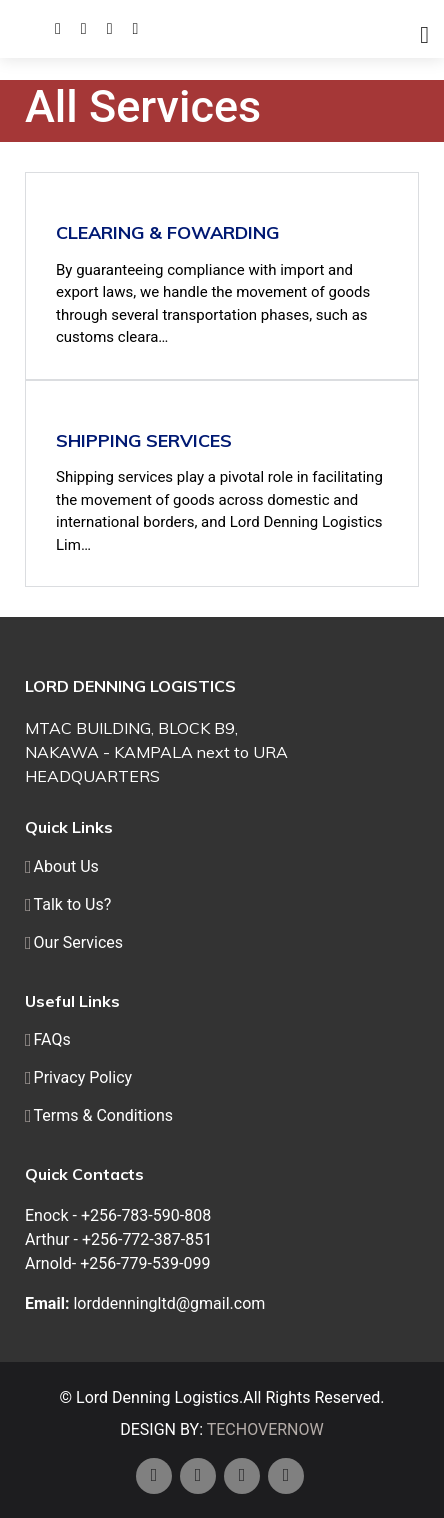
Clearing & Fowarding (167, 232)
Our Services (79, 943)
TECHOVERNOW (265, 1429)
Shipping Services (144, 440)
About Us (66, 867)
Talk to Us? (73, 905)
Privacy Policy (83, 1078)
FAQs (52, 1040)
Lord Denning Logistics (157, 1397)
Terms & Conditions (104, 1116)
